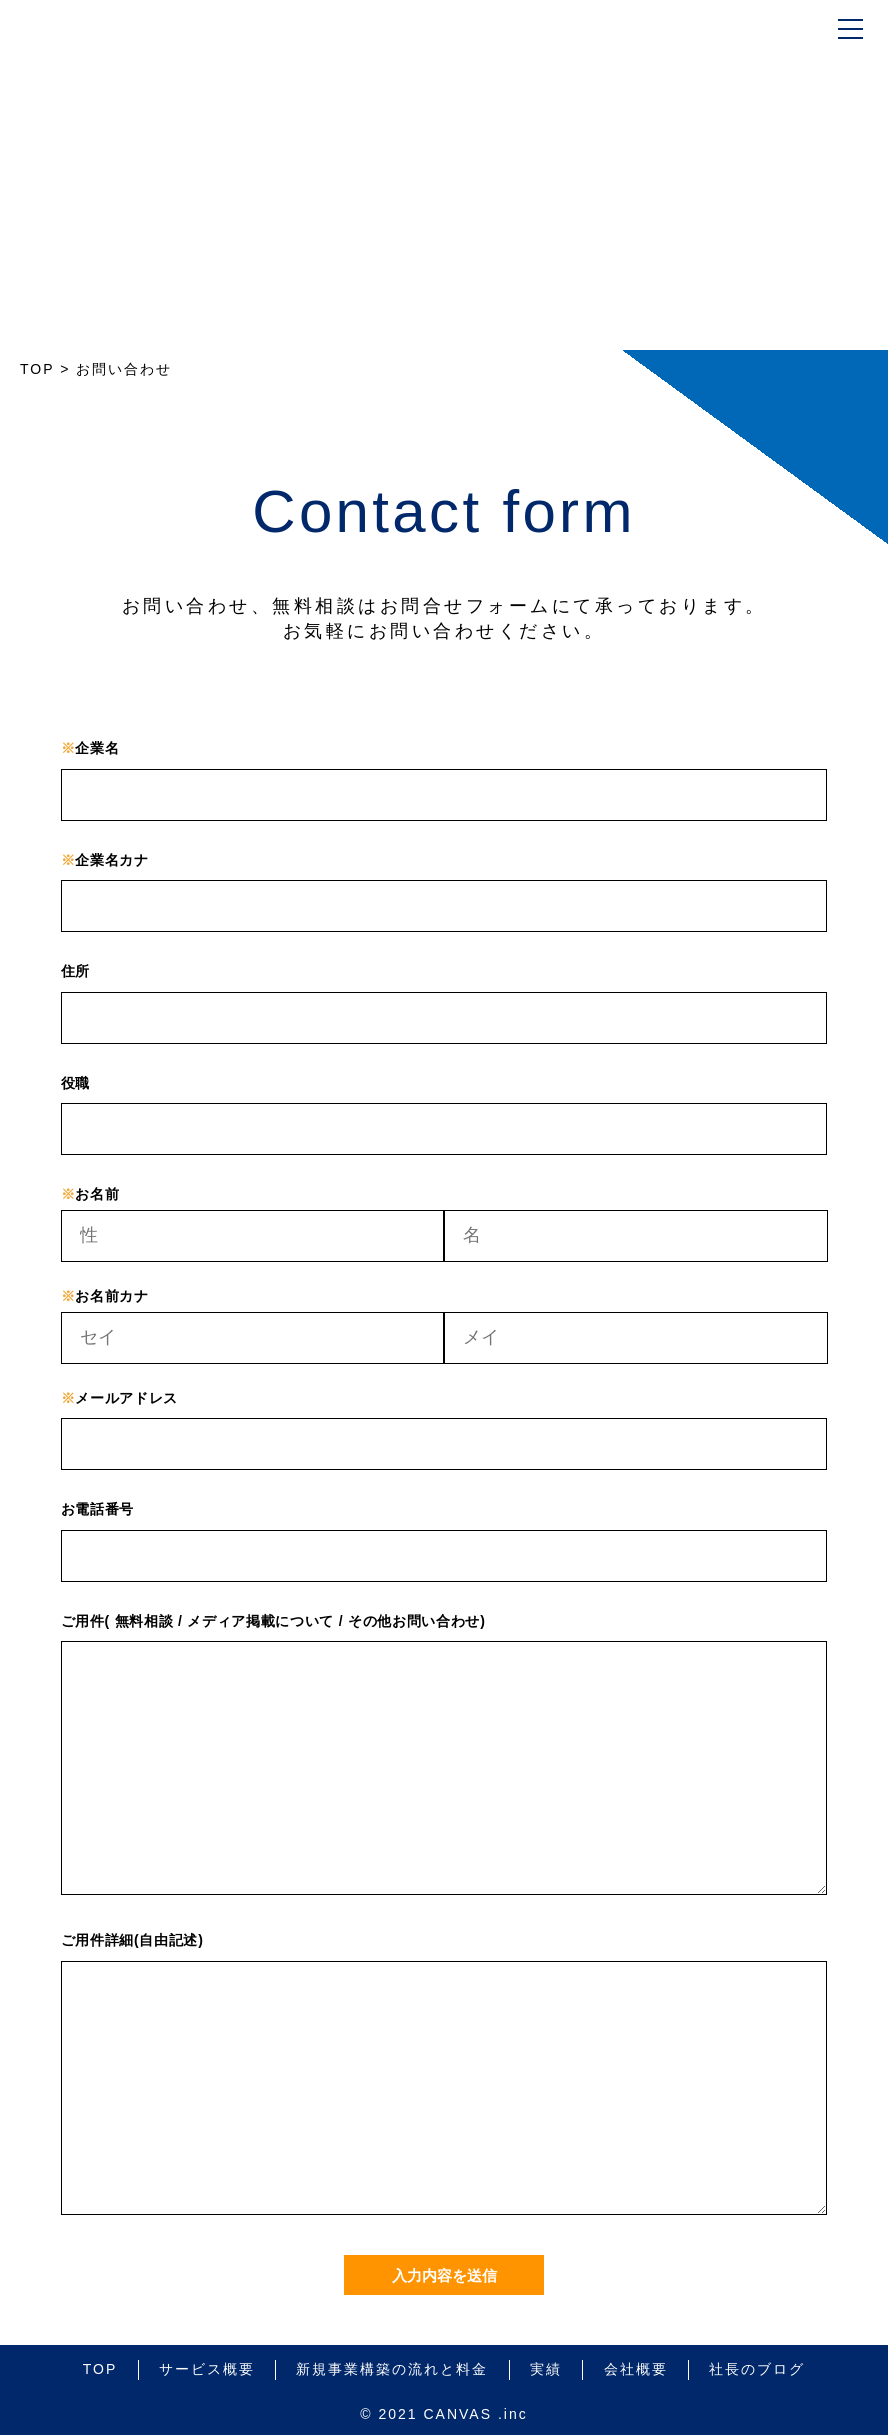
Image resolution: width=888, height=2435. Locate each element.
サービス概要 (207, 2369)
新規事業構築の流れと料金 (392, 2369)
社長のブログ (757, 2369)
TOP (100, 2369)
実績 (546, 2369)
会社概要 (636, 2369)
